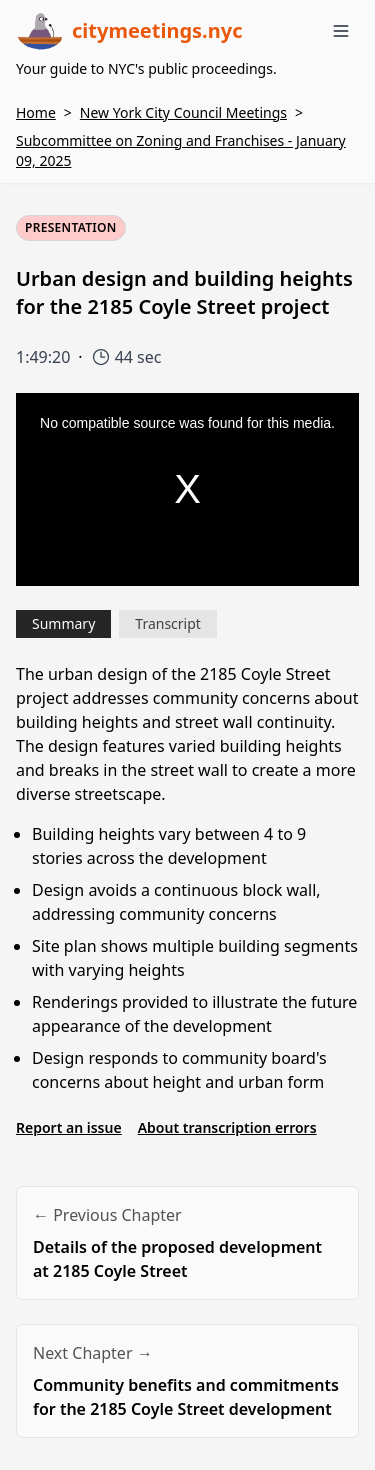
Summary (63, 623)
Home (36, 112)
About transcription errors (227, 1127)
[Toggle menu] (341, 31)
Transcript (168, 623)
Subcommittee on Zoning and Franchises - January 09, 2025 (181, 150)
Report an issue (69, 1127)
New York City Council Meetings (183, 112)
